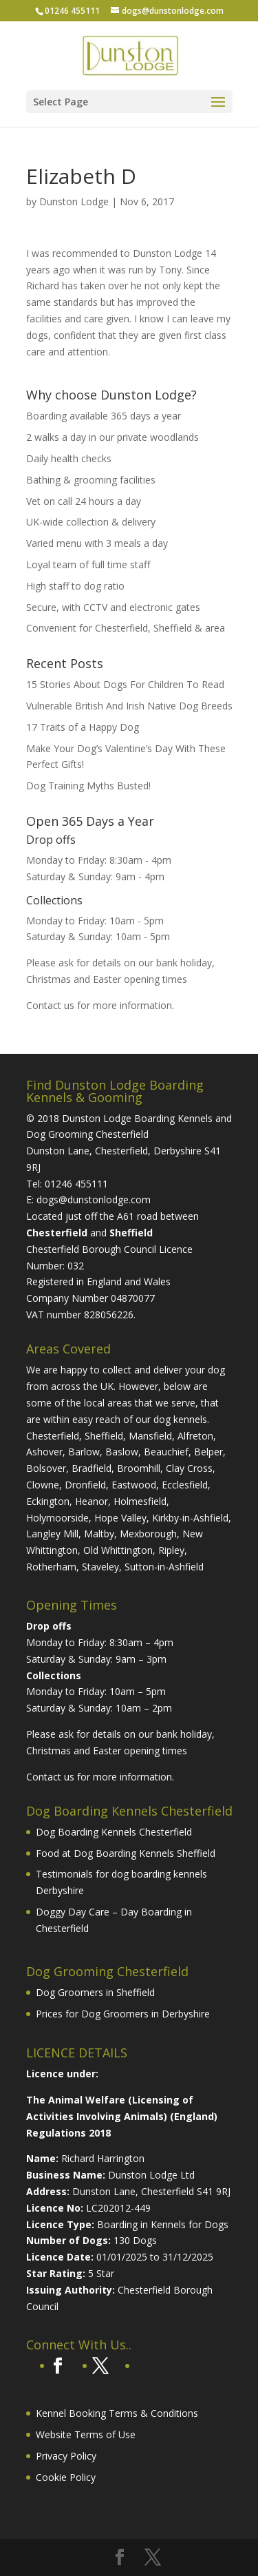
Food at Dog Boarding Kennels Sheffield (125, 1853)
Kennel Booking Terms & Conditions (117, 2413)
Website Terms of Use (86, 2434)
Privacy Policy (66, 2455)
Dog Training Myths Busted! (88, 785)
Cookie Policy (66, 2477)
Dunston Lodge (74, 201)
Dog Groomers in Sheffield (95, 1992)
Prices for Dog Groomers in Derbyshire (123, 2013)
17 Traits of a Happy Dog (82, 727)
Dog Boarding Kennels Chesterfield (114, 1831)
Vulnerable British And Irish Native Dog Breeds (129, 705)
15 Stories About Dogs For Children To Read (125, 684)
